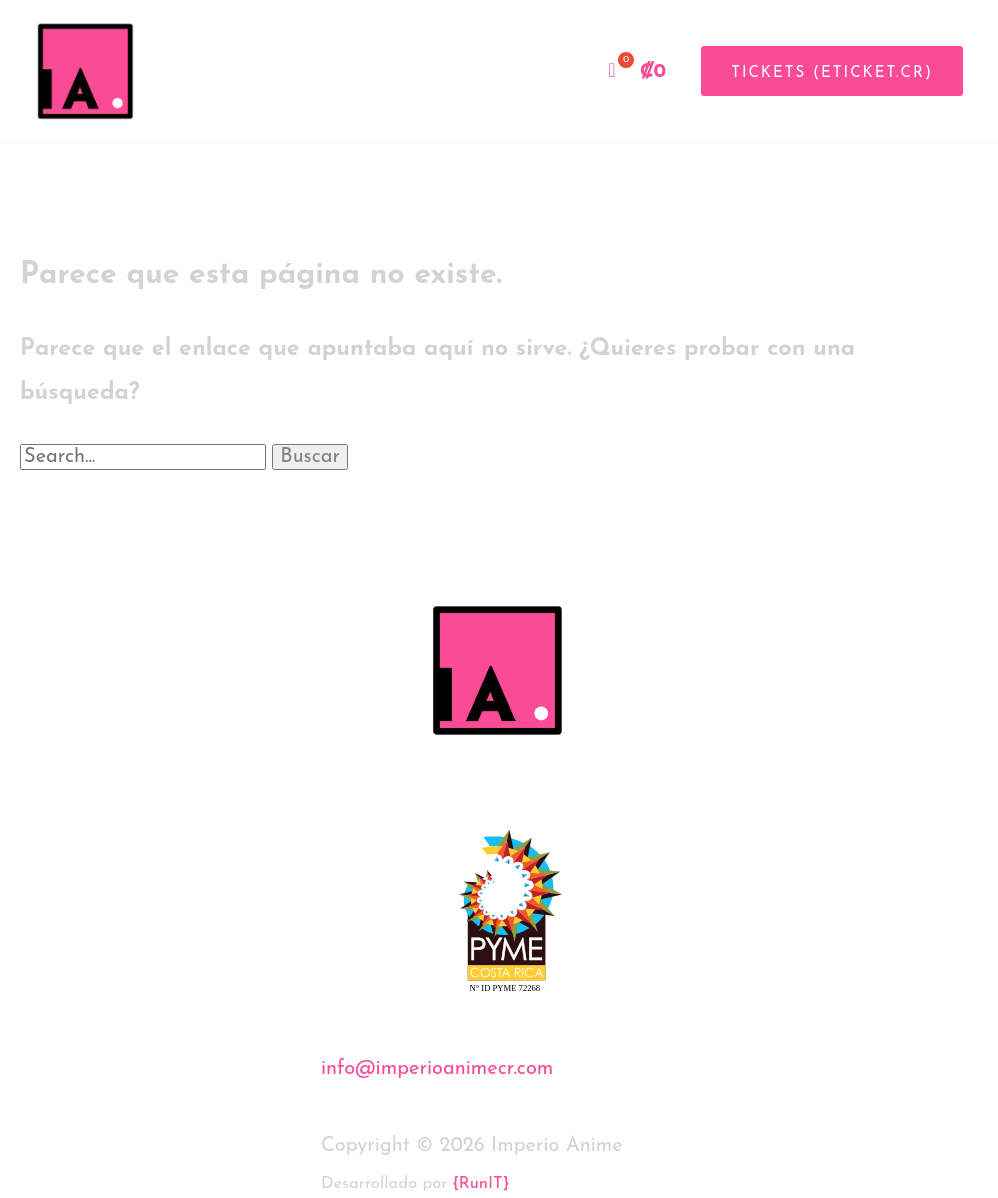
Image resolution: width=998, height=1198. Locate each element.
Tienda (543, 71)
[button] (824, 71)
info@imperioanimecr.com (437, 1069)
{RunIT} (481, 1184)
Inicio (419, 71)
